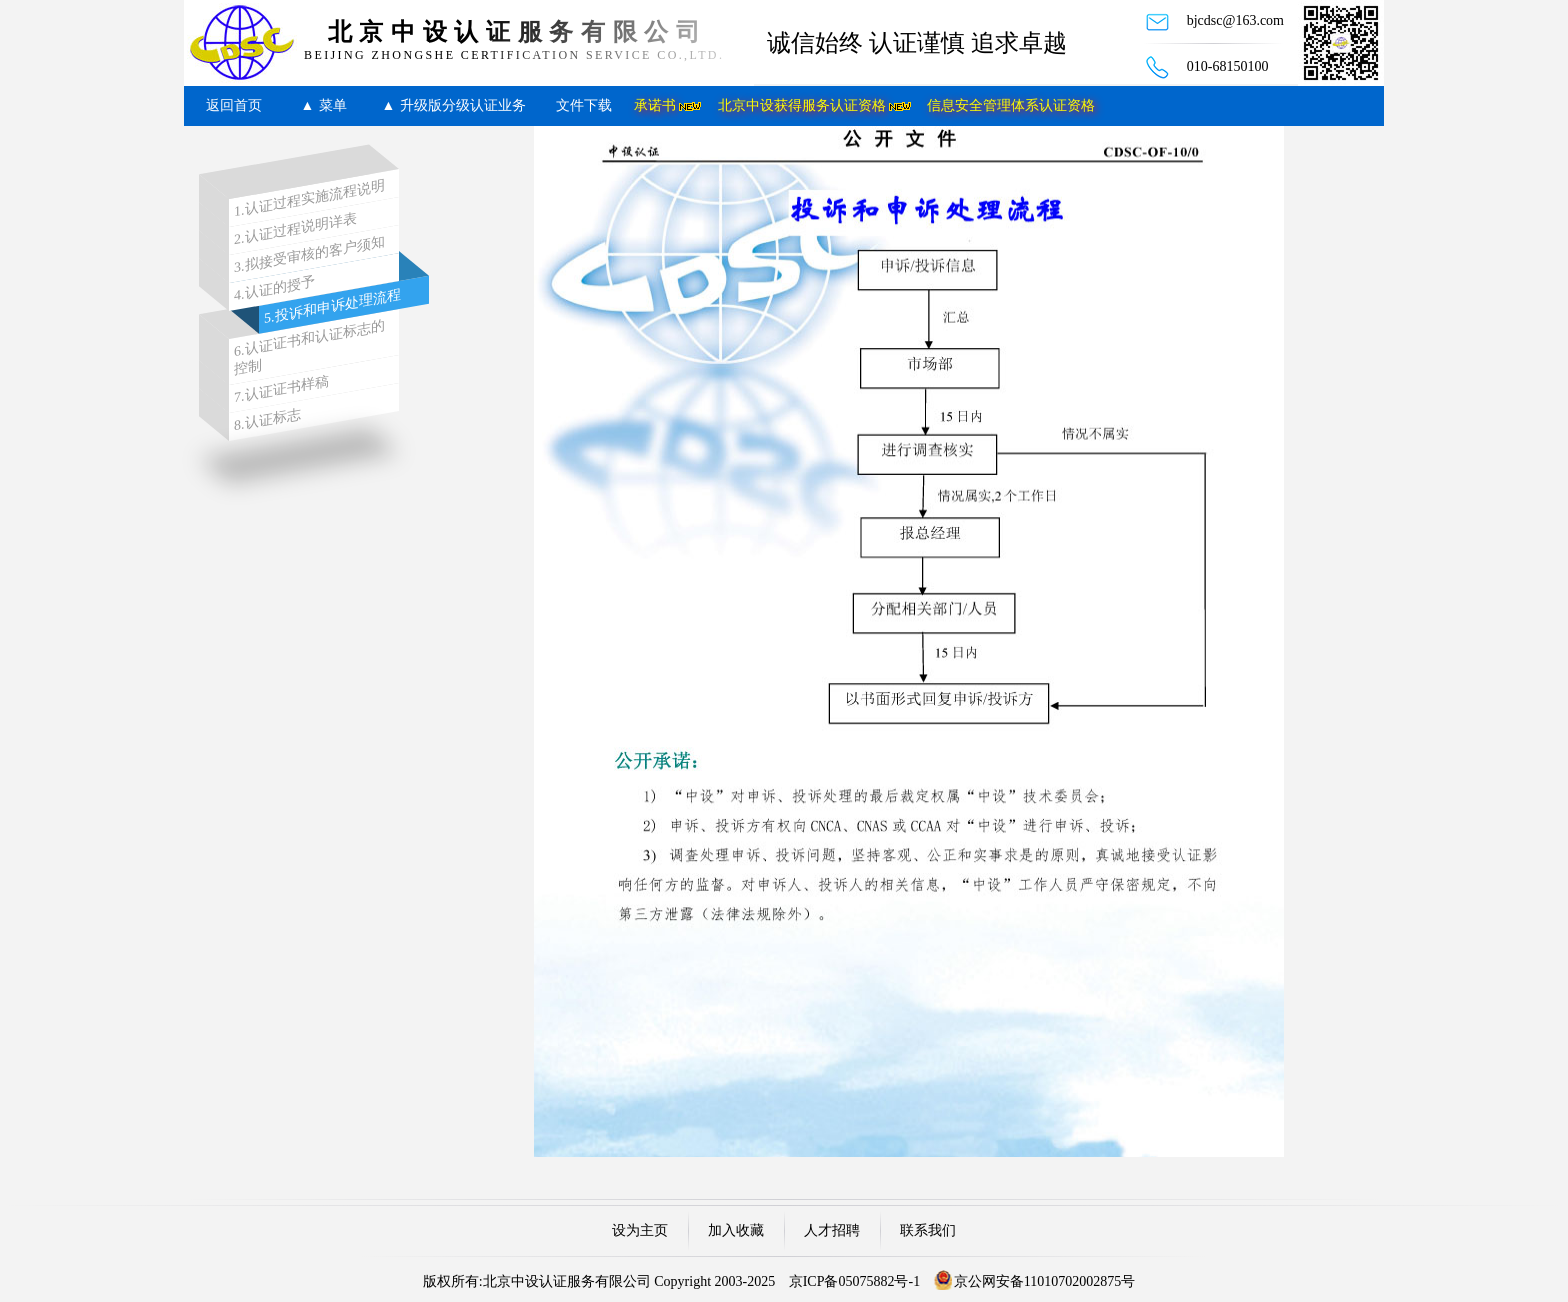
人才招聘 (832, 1230)
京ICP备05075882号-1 (854, 1281)
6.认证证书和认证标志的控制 (309, 348)
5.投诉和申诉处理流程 (332, 306)
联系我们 (928, 1230)
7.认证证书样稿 (281, 390)
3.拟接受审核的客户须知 (309, 255)
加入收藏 (736, 1230)
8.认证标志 (267, 419)
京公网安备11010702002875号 (1044, 1281)
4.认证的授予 (274, 288)
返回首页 (234, 105)
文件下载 (584, 105)
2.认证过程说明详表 (295, 229)
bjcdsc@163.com (1235, 20)
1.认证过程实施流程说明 (309, 199)
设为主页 (640, 1230)
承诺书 (655, 105)
